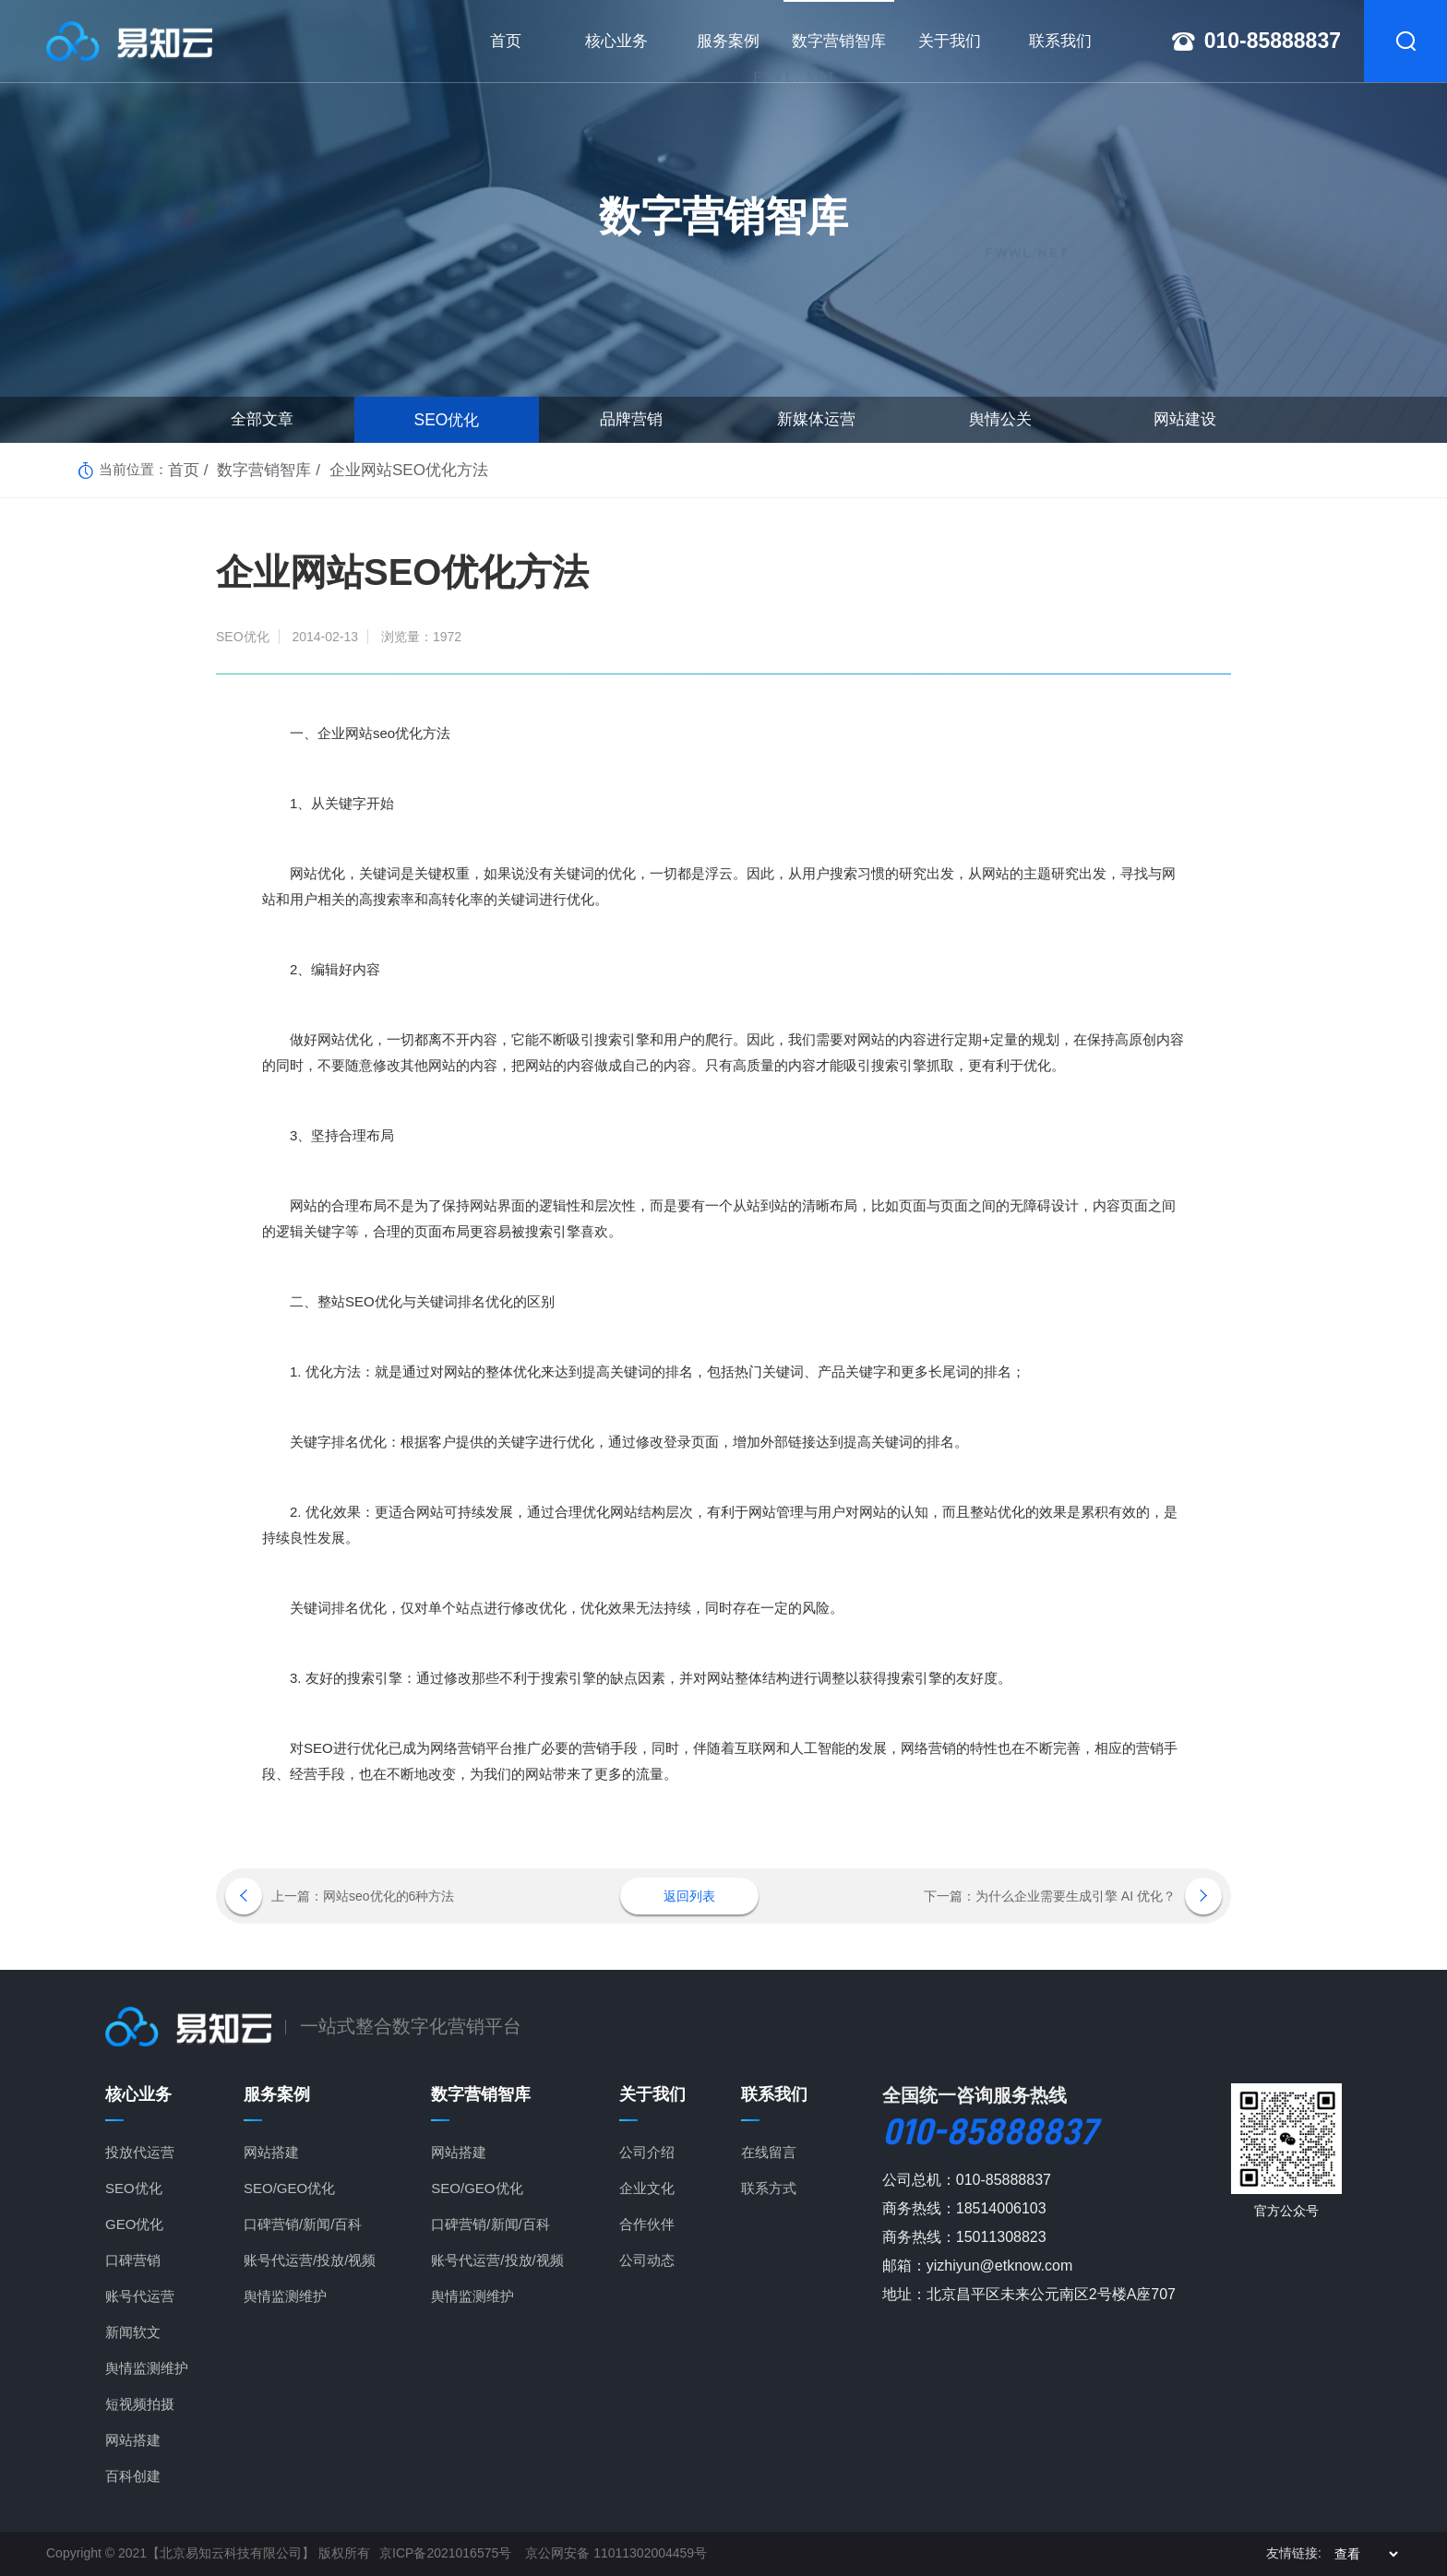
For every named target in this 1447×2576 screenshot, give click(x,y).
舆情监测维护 (146, 2368)
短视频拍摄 (139, 2404)
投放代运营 (139, 2152)
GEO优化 (134, 2224)
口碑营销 (133, 2260)
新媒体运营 (816, 419)
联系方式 (768, 2188)
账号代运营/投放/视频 (310, 2260)
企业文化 (647, 2188)
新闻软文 (133, 2332)
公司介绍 (647, 2152)
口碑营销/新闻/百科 (303, 2224)
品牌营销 (631, 419)
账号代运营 (139, 2296)
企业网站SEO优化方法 (383, 469)
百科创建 (133, 2476)
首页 (182, 469)
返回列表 (689, 1896)
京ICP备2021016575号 (445, 2553)
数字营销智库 (253, 469)
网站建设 (1185, 419)
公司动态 (647, 2260)
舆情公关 (1000, 419)
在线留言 (768, 2152)
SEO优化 (446, 419)
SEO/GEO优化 (289, 2188)
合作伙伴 (647, 2224)
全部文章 (262, 419)
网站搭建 (133, 2440)
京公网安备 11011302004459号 (616, 2553)
